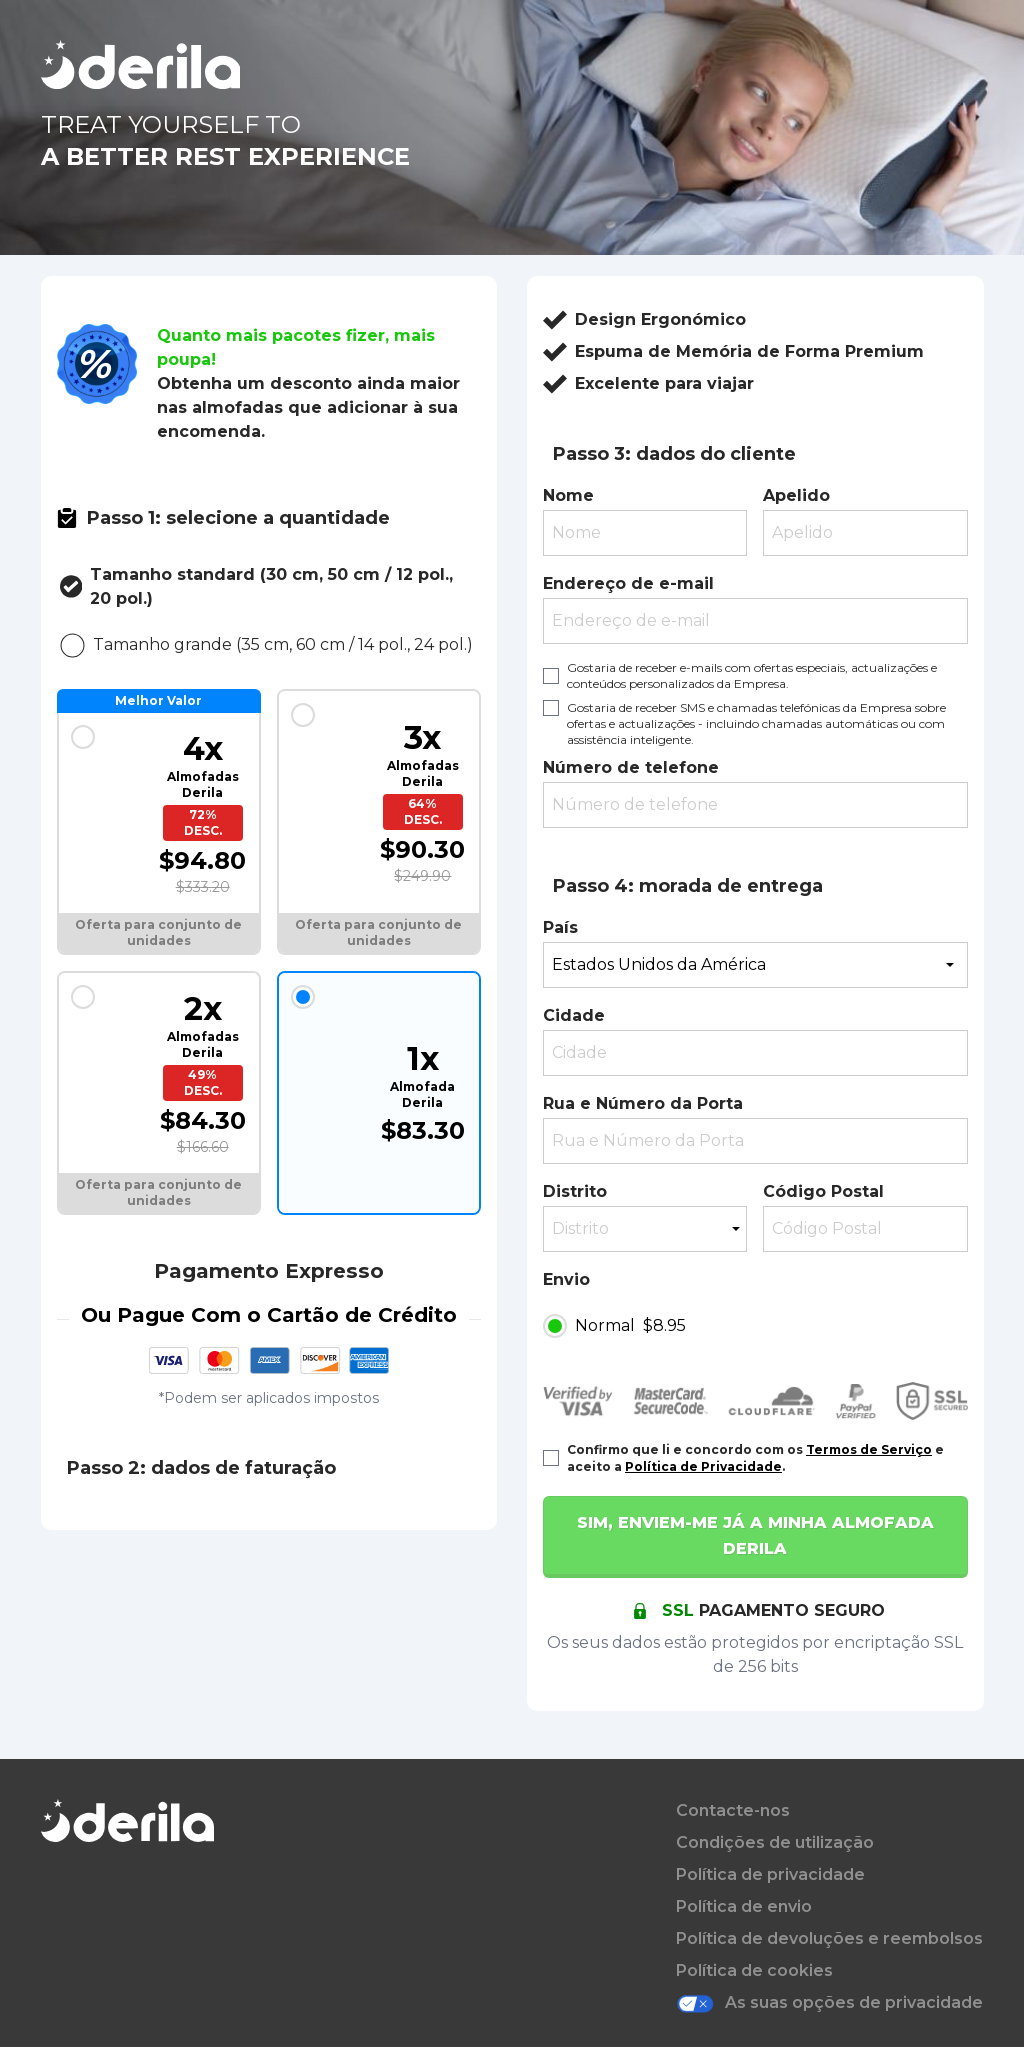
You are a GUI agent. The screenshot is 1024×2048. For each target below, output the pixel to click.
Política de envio (744, 1906)
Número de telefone (631, 767)
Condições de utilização (775, 1842)
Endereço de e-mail (628, 583)
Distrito (575, 1191)
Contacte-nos (733, 1810)
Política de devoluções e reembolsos (829, 1938)
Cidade (574, 1015)
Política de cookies (754, 1970)
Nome (568, 495)
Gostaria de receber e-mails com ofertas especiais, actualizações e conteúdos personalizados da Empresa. (752, 675)
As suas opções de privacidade (829, 2003)
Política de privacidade (770, 1874)
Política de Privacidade (703, 1466)
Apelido (796, 495)
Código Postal (823, 1191)
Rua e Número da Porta (643, 1103)
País (560, 927)
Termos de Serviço (869, 1449)
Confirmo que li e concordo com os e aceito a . (755, 1458)
